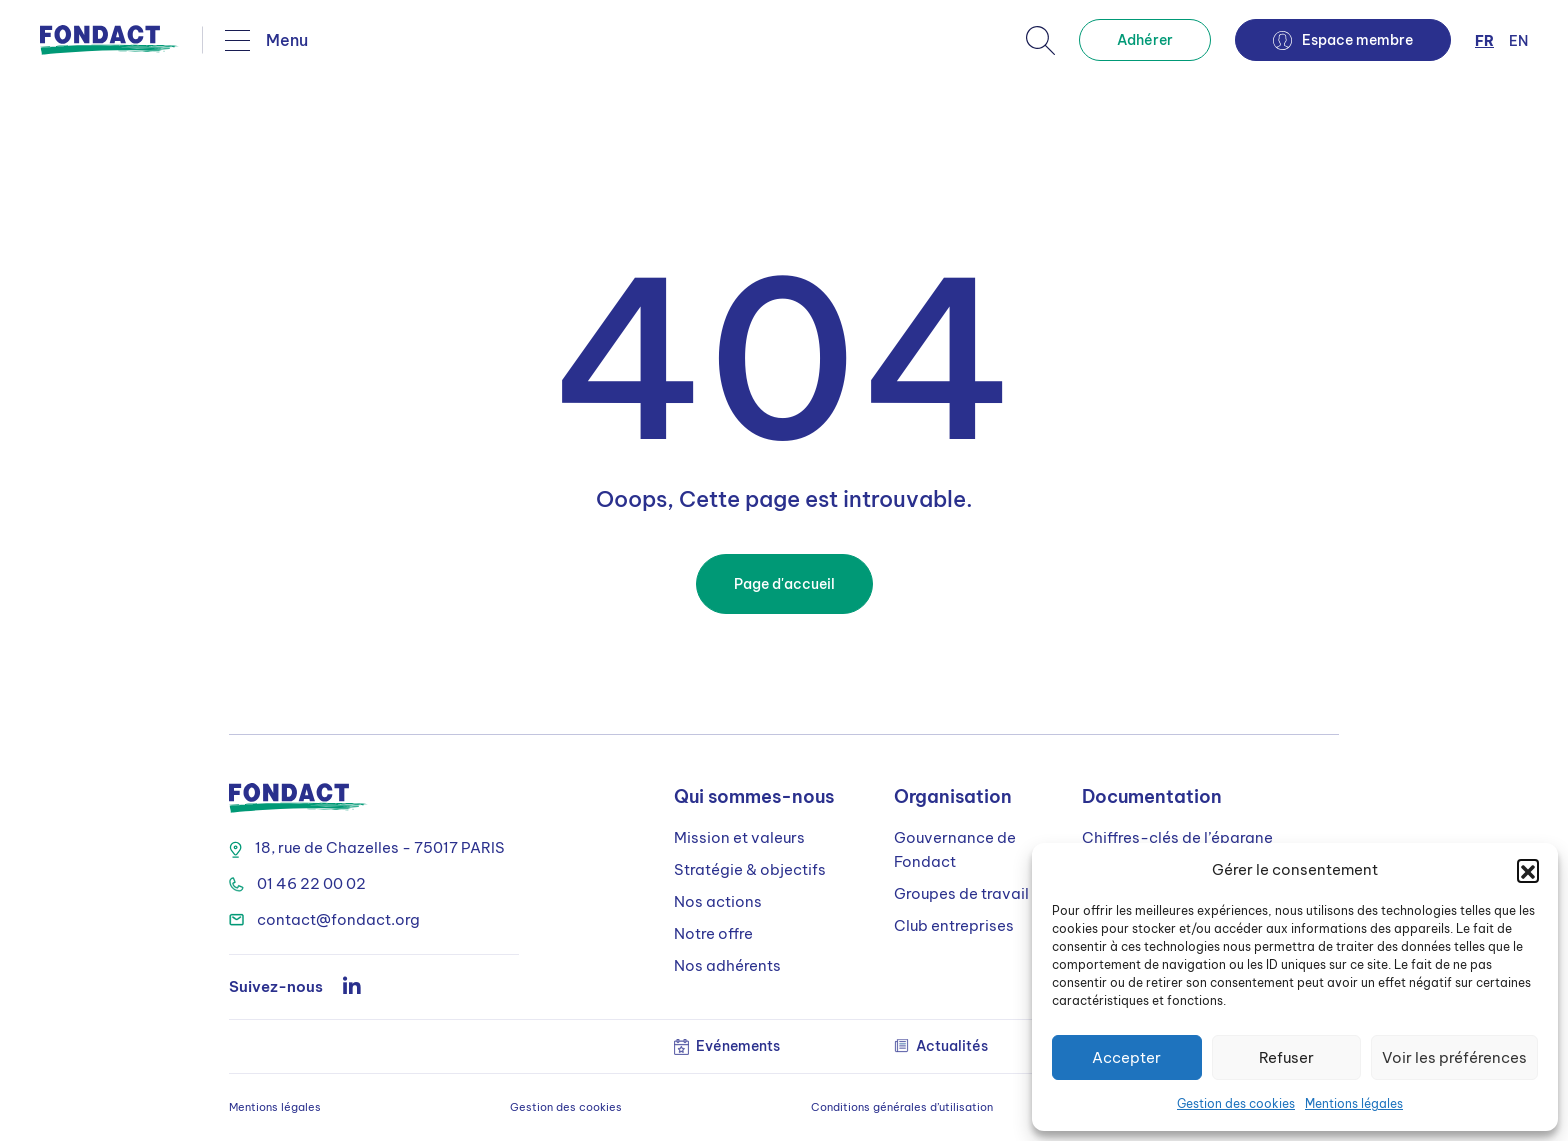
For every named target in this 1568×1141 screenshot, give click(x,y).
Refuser (1286, 1057)
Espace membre (1343, 40)
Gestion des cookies (1236, 1103)
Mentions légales (1354, 1103)
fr (1484, 41)
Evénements (727, 1046)
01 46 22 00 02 (297, 883)
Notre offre (713, 933)
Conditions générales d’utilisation (902, 1107)
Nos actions (718, 901)
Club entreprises (954, 925)
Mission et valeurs (739, 837)
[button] (1528, 870)
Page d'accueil (784, 584)
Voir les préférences (1454, 1057)
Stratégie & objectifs (750, 869)
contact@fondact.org (324, 919)
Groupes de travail (961, 893)
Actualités (941, 1046)
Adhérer (1145, 40)
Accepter (1126, 1057)
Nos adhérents (727, 965)
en (1518, 41)
